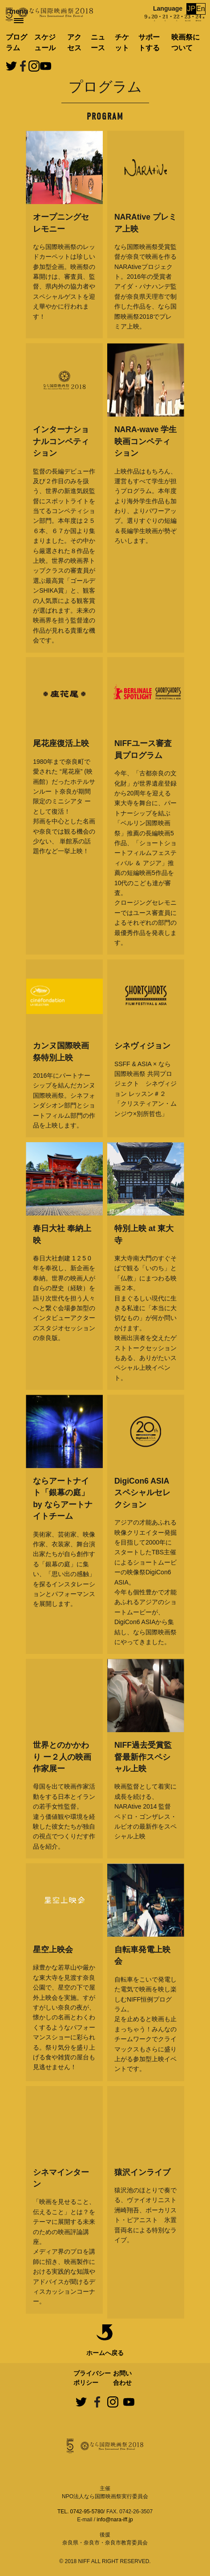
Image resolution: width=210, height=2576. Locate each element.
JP (191, 8)
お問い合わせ (122, 2378)
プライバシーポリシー (92, 2378)
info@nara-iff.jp (115, 2519)
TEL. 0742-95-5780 (80, 2511)
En (200, 8)
